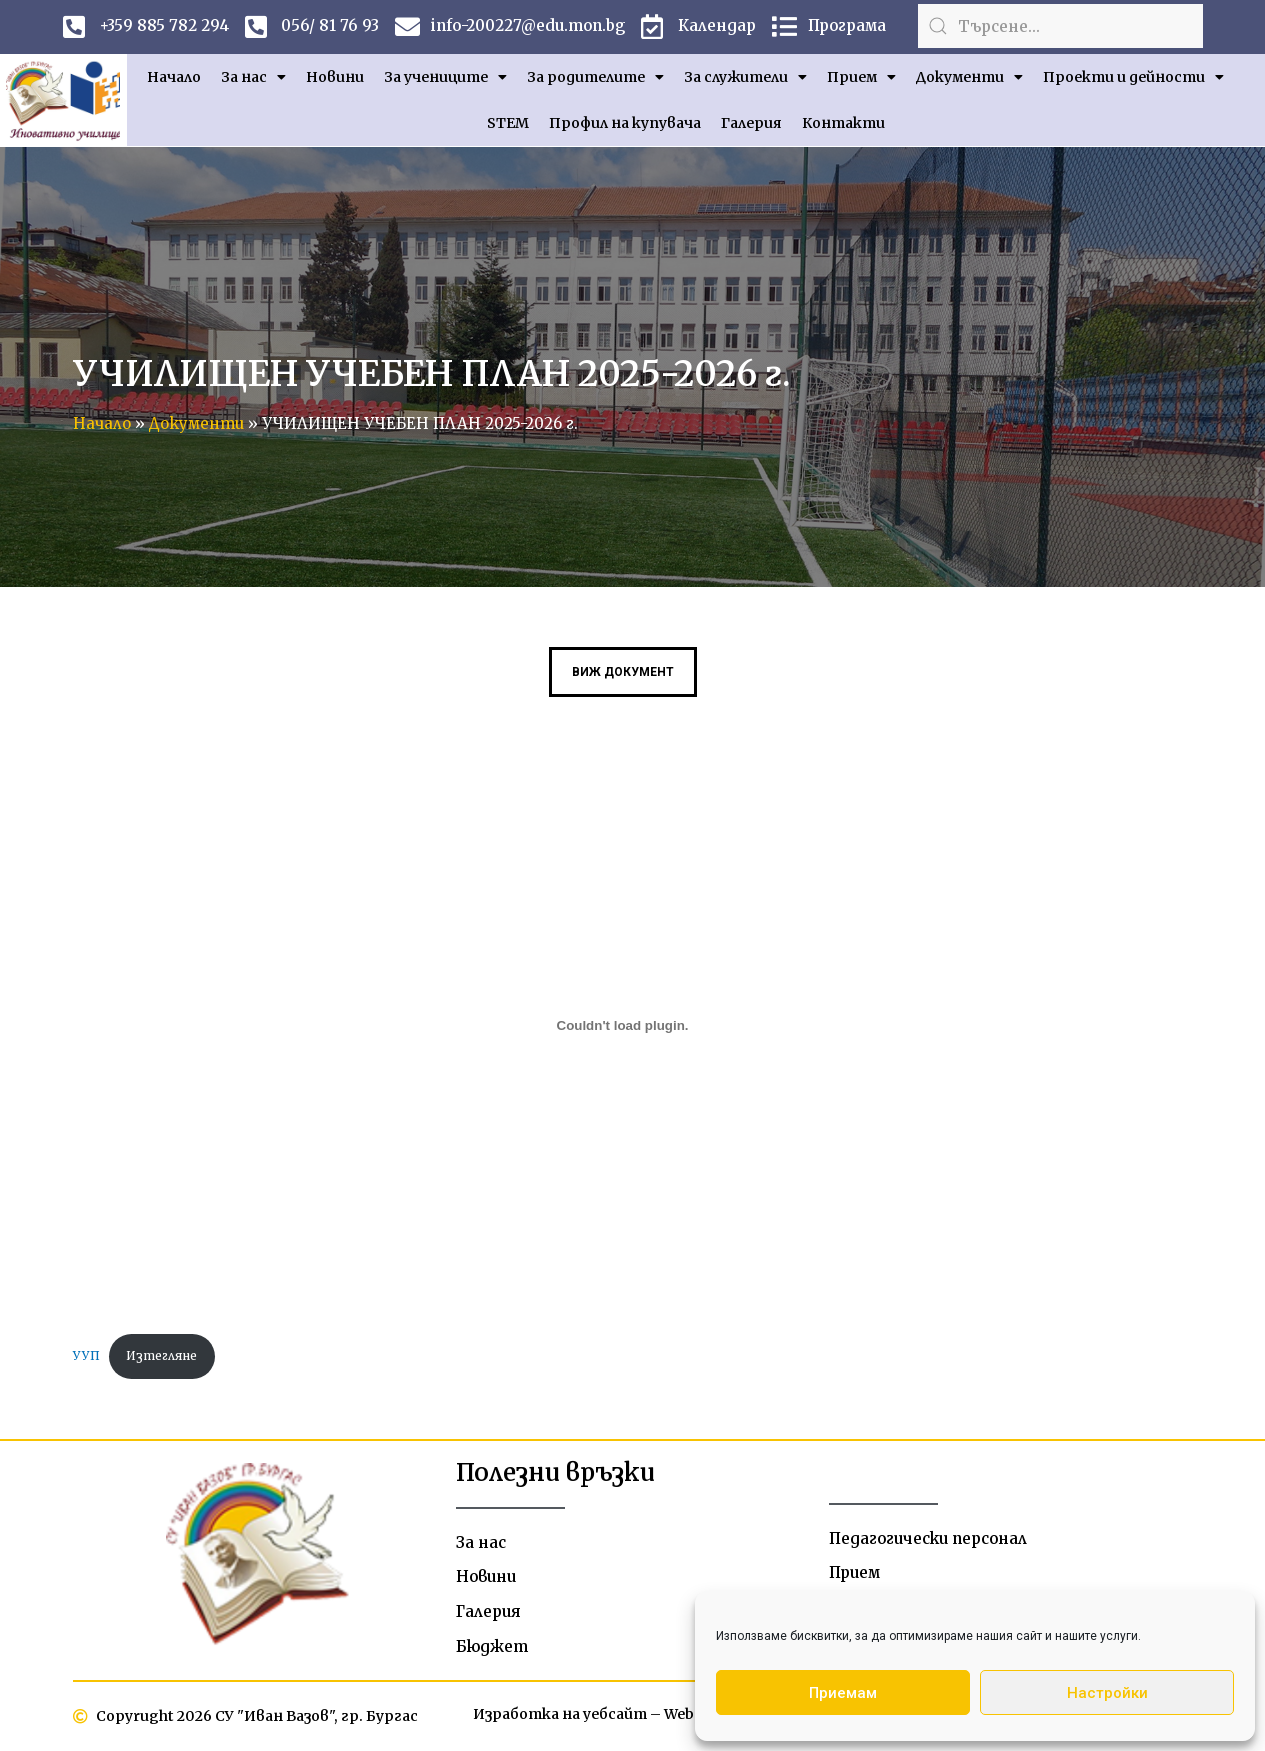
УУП (86, 1355)
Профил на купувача (625, 123)
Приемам (843, 1693)
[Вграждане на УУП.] (623, 1025)
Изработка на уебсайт (560, 1714)
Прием (861, 77)
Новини (335, 77)
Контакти (843, 123)
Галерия (751, 123)
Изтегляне (161, 1355)
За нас (253, 77)
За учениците (445, 77)
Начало (174, 77)
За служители (745, 77)
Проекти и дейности (1133, 77)
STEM (508, 123)
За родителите (595, 77)
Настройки (1107, 1693)
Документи (969, 77)
